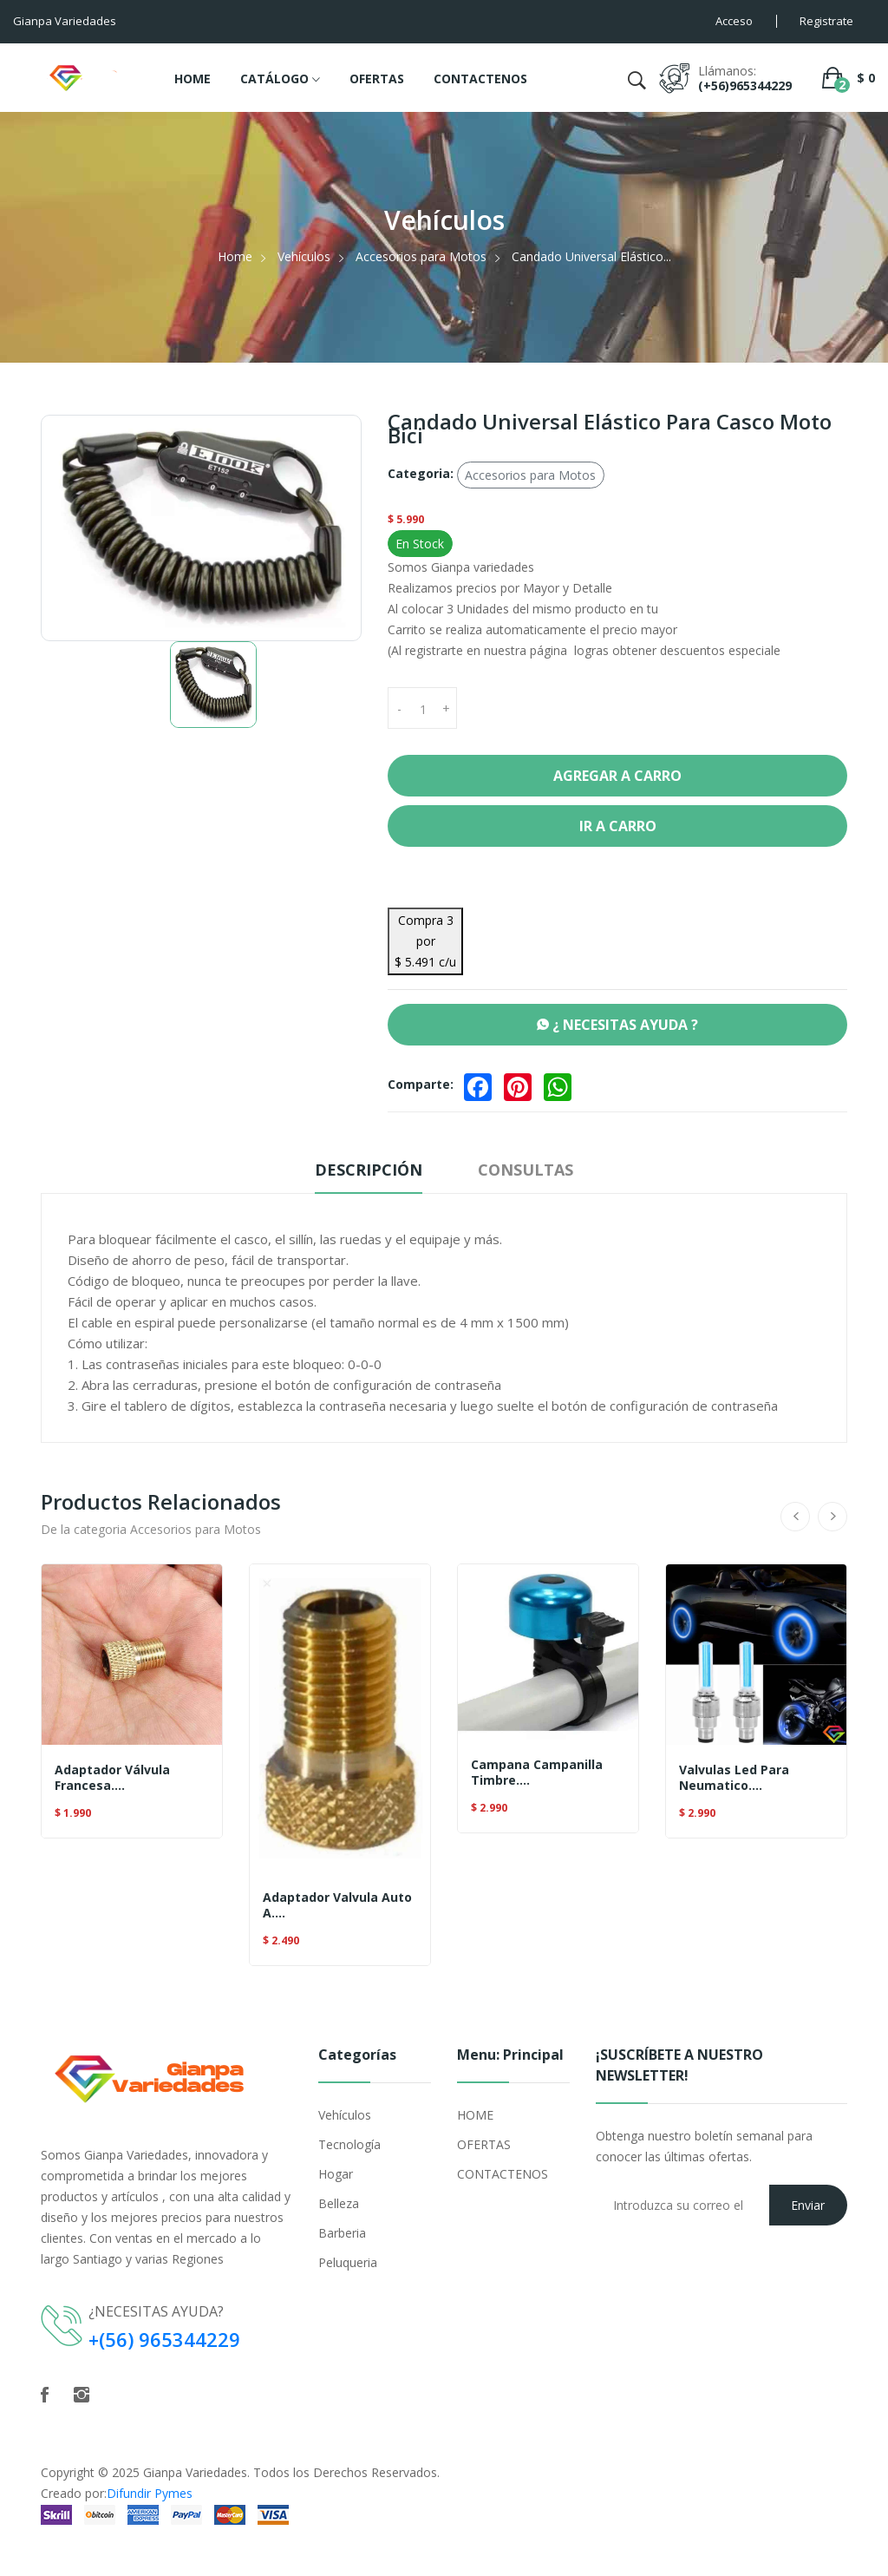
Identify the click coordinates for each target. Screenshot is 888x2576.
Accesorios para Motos (421, 256)
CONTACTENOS (480, 78)
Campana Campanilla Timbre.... (537, 1772)
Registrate (826, 21)
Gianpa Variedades (195, 2471)
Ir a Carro (617, 826)
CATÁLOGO (280, 79)
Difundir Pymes (150, 2492)
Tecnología (349, 2144)
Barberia (342, 2233)
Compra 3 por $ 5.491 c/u (425, 941)
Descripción (368, 1169)
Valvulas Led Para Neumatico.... (734, 1777)
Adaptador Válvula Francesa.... (112, 1777)
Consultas (525, 1169)
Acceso (734, 21)
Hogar (335, 2174)
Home (235, 256)
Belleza (338, 2203)
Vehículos (304, 256)
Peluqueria (347, 2262)
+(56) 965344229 (164, 2339)
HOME (192, 78)
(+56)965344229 (745, 85)
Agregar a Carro (617, 775)
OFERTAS (376, 78)
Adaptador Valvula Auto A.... (337, 1905)
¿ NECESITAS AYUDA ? (617, 1024)
